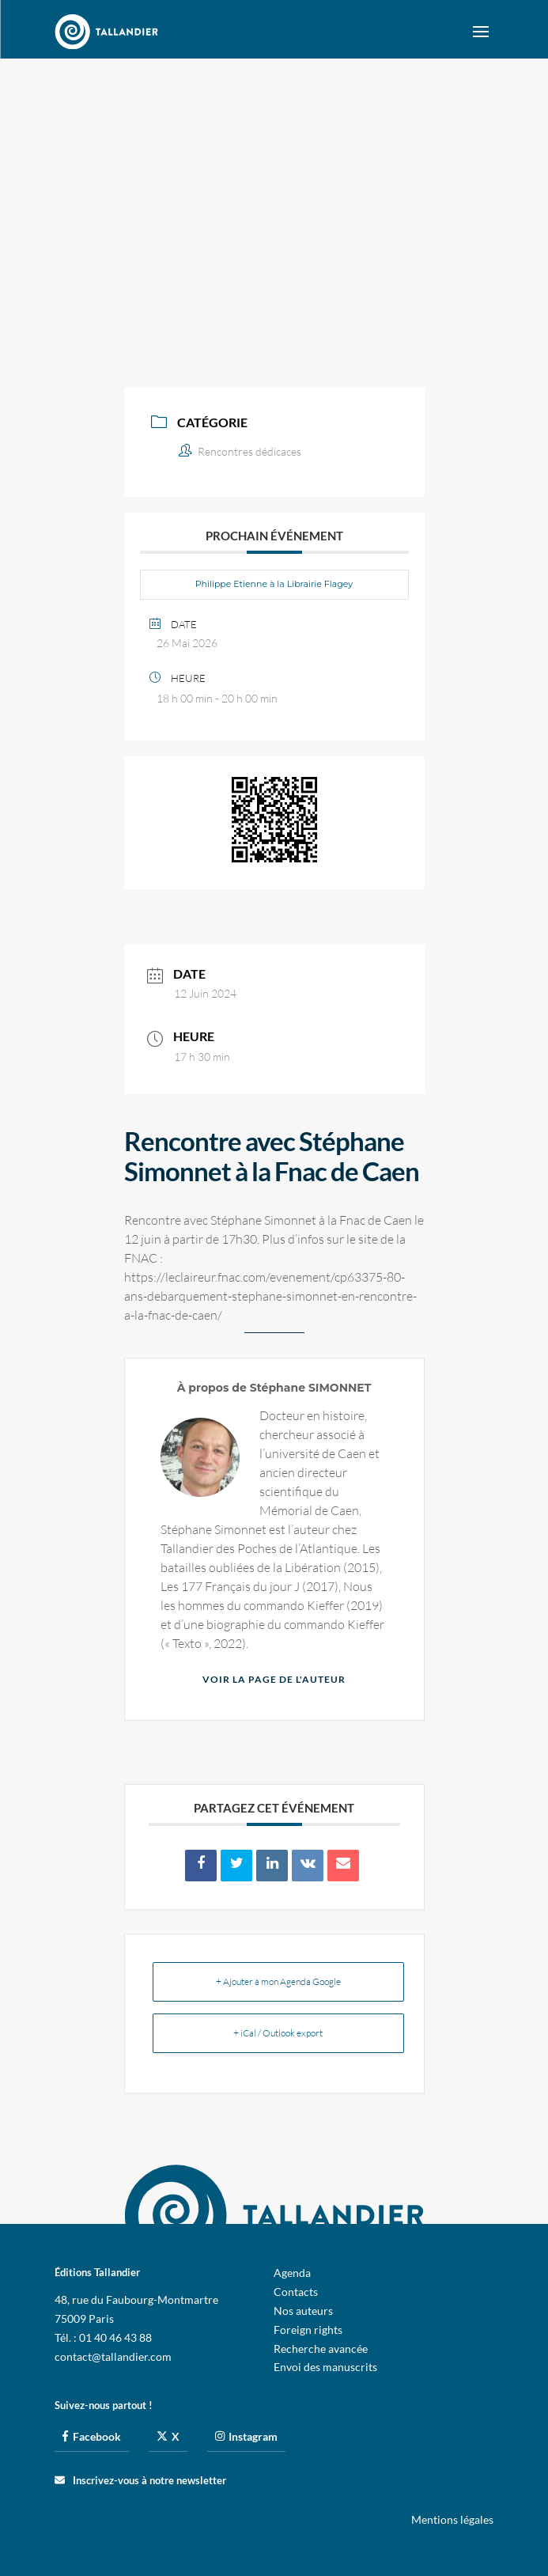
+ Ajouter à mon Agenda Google (278, 1981)
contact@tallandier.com (113, 2356)
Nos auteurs (303, 2310)
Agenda (292, 2272)
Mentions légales (452, 2519)
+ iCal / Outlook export (278, 2033)
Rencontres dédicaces (240, 451)
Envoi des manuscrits (325, 2366)
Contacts (296, 2291)
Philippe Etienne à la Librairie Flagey (274, 583)
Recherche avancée (321, 2348)
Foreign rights (308, 2329)
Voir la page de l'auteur (274, 1679)
